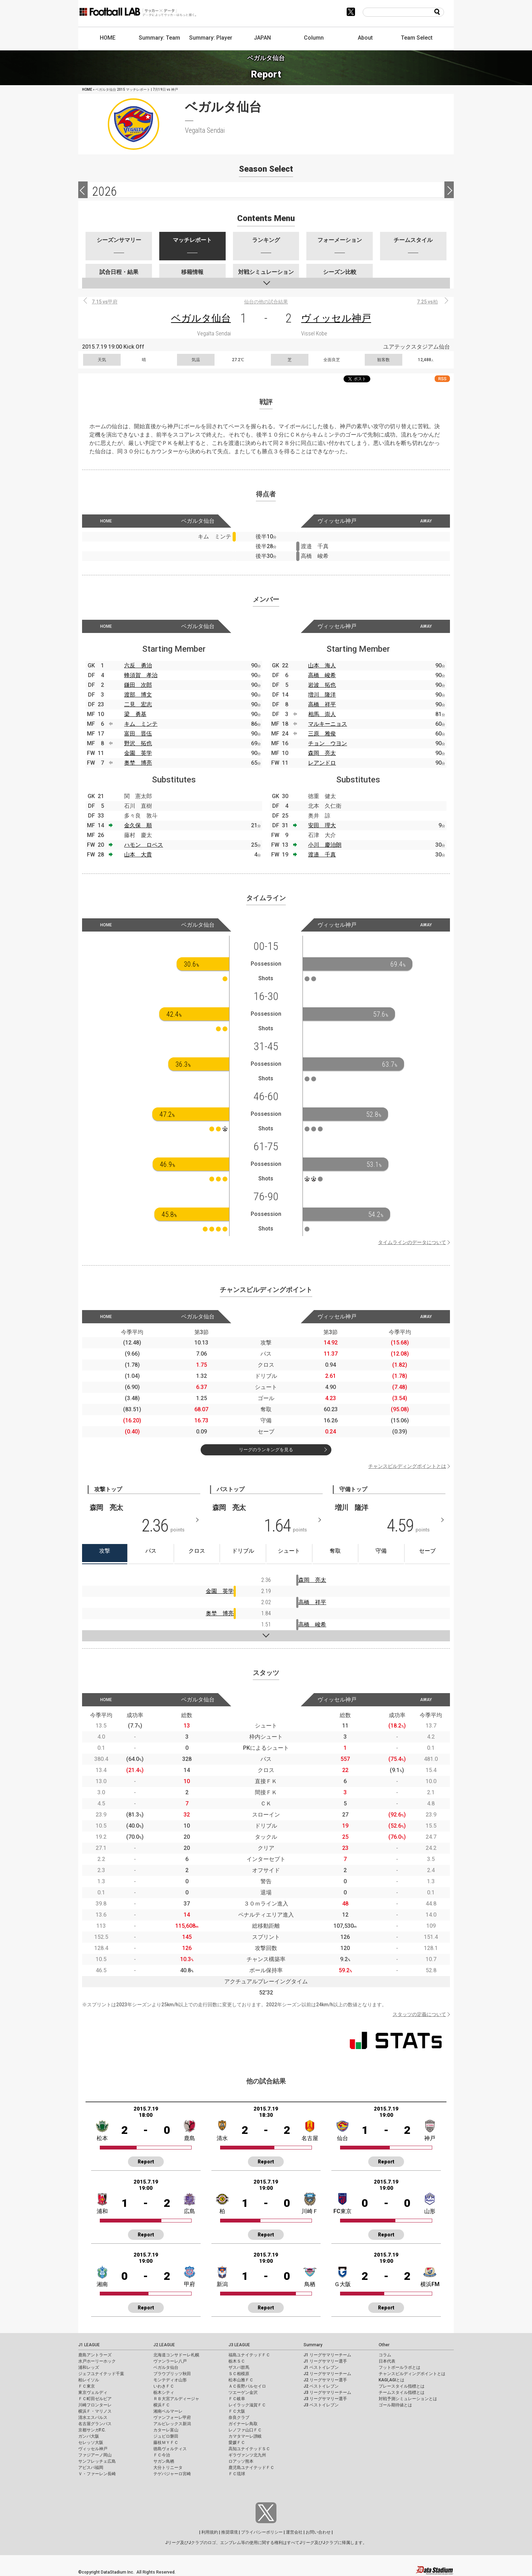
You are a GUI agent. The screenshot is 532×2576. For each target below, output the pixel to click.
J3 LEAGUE (239, 2344)
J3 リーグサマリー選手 (325, 2398)
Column (314, 37)
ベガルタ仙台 (201, 318)
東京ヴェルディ (92, 2392)
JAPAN (262, 37)
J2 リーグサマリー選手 (325, 2380)
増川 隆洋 (322, 694)
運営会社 (294, 2532)
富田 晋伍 (138, 733)
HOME (107, 37)
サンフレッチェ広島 (97, 2461)
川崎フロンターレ (95, 2405)
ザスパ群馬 (238, 2367)
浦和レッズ (88, 2367)
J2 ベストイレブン (321, 2386)
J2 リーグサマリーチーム (327, 2373)
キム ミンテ (141, 724)
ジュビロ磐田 (165, 2436)
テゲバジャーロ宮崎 (172, 2473)
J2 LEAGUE (164, 2344)
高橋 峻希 (322, 675)
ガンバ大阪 (88, 2436)
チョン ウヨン (327, 743)
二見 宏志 (138, 704)
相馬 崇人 (322, 714)
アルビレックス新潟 (172, 2423)
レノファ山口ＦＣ (245, 2430)
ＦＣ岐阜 (236, 2398)
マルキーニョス (327, 724)
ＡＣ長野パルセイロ (247, 2386)
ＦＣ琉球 (236, 2473)
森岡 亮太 (322, 753)
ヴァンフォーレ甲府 (172, 2417)
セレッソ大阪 (90, 2442)
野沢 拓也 (138, 743)
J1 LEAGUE (89, 2344)
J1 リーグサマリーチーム (327, 2354)
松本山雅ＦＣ (240, 2380)
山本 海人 (322, 665)
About (365, 37)
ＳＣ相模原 (238, 2373)
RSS (442, 378)
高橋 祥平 (322, 704)
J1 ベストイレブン (321, 2367)
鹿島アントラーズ (95, 2354)
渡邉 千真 (322, 854)
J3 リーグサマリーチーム (327, 2392)
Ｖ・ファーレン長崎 (97, 2473)
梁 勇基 (135, 714)
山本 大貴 (138, 854)
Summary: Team (159, 37)
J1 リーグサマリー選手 (325, 2361)
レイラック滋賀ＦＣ (247, 2405)
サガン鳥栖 (163, 2461)
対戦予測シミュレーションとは (408, 2398)
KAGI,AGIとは (391, 2380)
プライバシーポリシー (262, 2532)
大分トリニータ (168, 2467)
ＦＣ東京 (86, 2386)
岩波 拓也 (322, 685)
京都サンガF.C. (92, 2430)
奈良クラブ (238, 2417)
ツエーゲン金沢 (243, 2392)
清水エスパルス (92, 2417)
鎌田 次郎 (138, 685)
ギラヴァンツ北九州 (247, 2455)
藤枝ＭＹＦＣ (165, 2442)
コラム (385, 2354)
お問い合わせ (318, 2532)
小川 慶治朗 (324, 845)
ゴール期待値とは (395, 2405)
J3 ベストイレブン (321, 2405)
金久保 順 (138, 825)
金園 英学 (138, 753)
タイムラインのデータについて (412, 1242)
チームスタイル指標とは (402, 2392)
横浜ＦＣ (161, 2405)
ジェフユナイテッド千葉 (101, 2373)
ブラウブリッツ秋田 (172, 2373)
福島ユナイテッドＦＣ (249, 2354)
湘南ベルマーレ (168, 2411)
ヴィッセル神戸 (336, 318)
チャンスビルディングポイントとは (407, 1466)
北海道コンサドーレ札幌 (176, 2354)
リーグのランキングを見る (266, 1449)
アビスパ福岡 (90, 2467)
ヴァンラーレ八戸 (170, 2361)
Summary (313, 2344)
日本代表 (387, 2361)
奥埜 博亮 (138, 762)
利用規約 (209, 2532)
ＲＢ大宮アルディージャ (176, 2398)
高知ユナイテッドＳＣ (249, 2448)
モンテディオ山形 (170, 2380)
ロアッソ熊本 (240, 2461)
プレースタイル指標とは (402, 2386)
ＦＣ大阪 (236, 2411)
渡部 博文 (138, 694)
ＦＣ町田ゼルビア (95, 2398)
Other (384, 2344)
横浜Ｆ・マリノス (95, 2411)
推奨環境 (229, 2532)
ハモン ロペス (143, 845)
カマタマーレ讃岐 (245, 2436)
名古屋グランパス (95, 2423)
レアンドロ (322, 762)
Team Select (417, 37)
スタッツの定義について (419, 2014)
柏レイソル (88, 2380)
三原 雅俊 (322, 733)
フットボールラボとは (399, 2367)
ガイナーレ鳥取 (243, 2423)
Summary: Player (210, 37)
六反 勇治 (138, 665)
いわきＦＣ (163, 2386)
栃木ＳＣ (236, 2361)
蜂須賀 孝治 (141, 675)
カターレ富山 (165, 2430)
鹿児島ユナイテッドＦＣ (251, 2467)
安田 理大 (322, 825)
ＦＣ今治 (161, 2455)
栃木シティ (163, 2392)
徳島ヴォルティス (170, 2448)
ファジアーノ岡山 (95, 2455)
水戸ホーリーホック (97, 2361)
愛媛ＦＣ (236, 2442)
